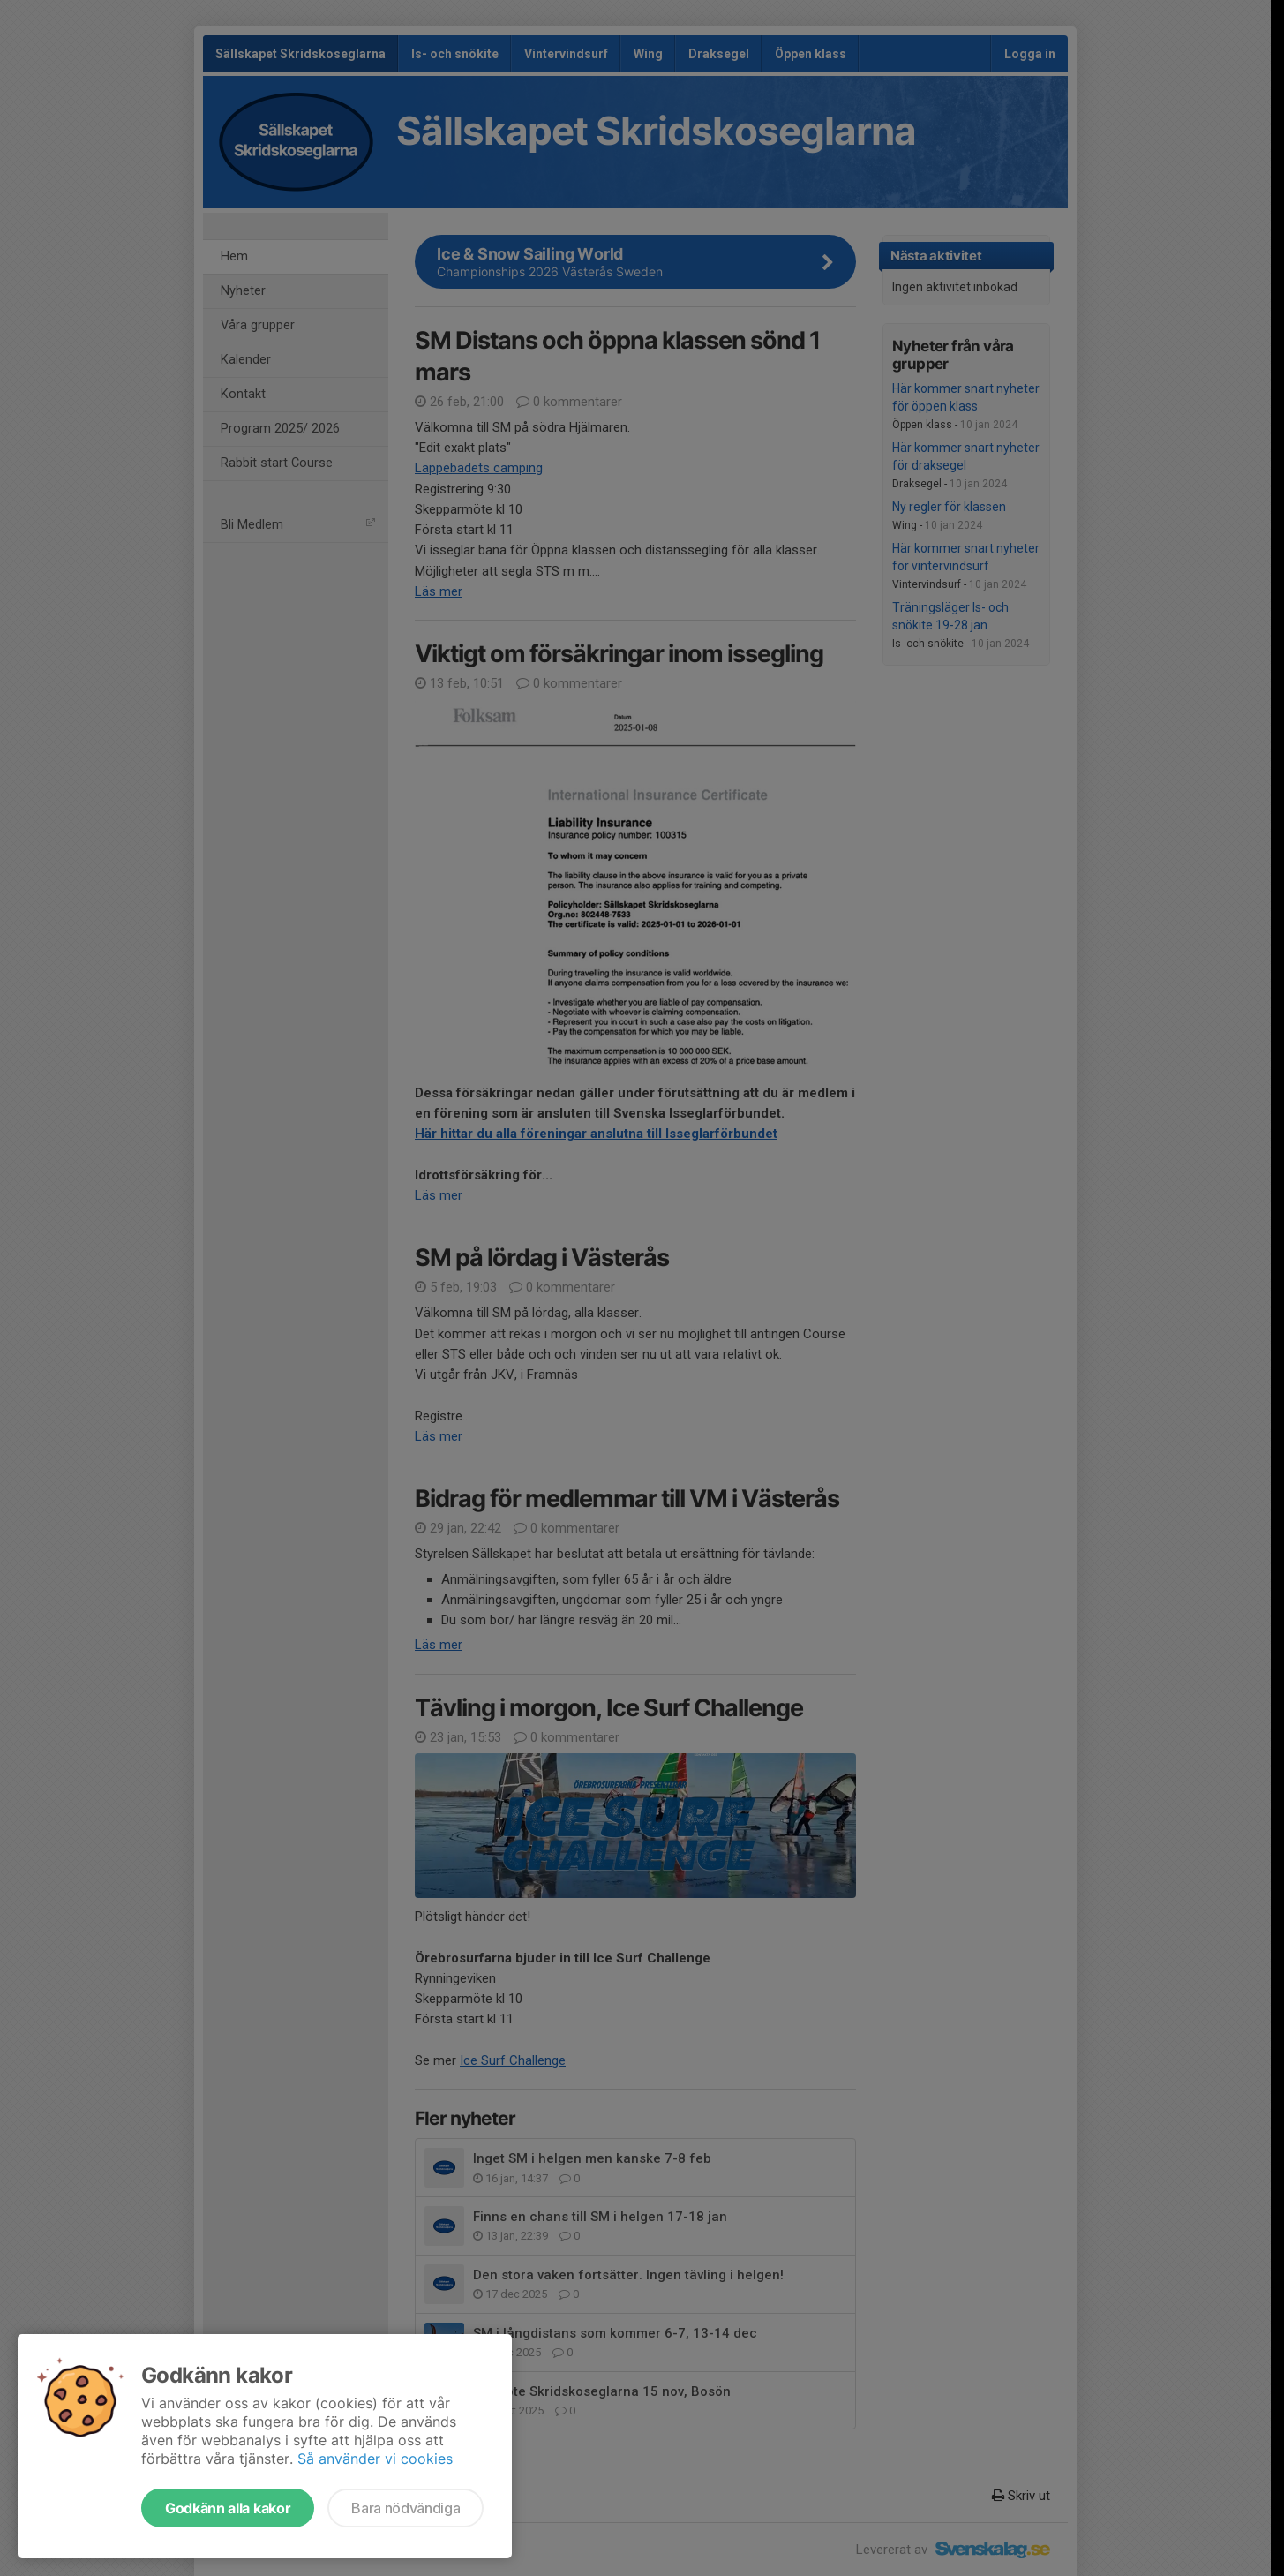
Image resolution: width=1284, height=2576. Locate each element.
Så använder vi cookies (375, 2458)
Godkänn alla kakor (227, 2508)
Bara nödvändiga (405, 2508)
